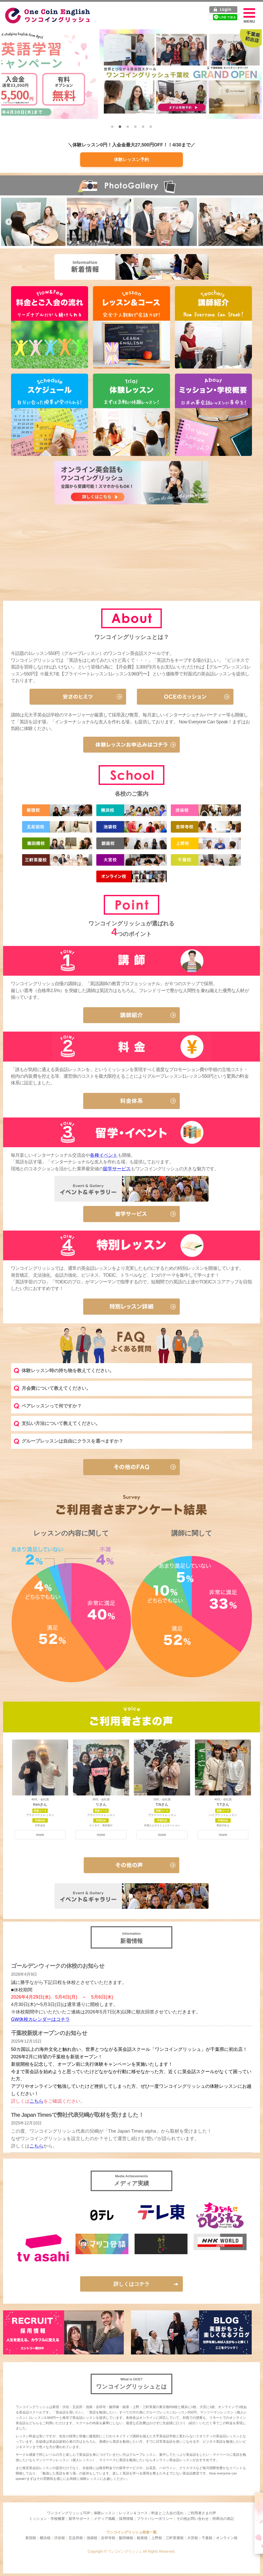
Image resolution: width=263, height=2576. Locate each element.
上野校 (156, 2540)
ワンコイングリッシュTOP (68, 2515)
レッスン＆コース (133, 2515)
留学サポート (79, 2521)
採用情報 (126, 2521)
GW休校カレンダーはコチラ (40, 2015)
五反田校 (76, 2540)
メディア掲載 (104, 2521)
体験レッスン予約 (131, 163)
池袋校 (92, 2540)
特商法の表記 (223, 2521)
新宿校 (30, 2540)
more (39, 1830)
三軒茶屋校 (175, 2540)
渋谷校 (59, 2540)
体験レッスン (104, 2515)
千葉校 (207, 2540)
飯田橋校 (126, 2540)
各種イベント (104, 1161)
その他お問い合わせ (192, 2521)
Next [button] (254, 227)
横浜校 (45, 2540)
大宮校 (192, 2540)
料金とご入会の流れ (167, 2515)
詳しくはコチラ (131, 2281)
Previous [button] (8, 227)
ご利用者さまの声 (201, 2515)
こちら (36, 2097)
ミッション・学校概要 (47, 2521)
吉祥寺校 (108, 2540)
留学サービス (117, 1174)
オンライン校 (227, 2540)
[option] (116, 76)
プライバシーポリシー (155, 2521)
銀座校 (142, 2540)
